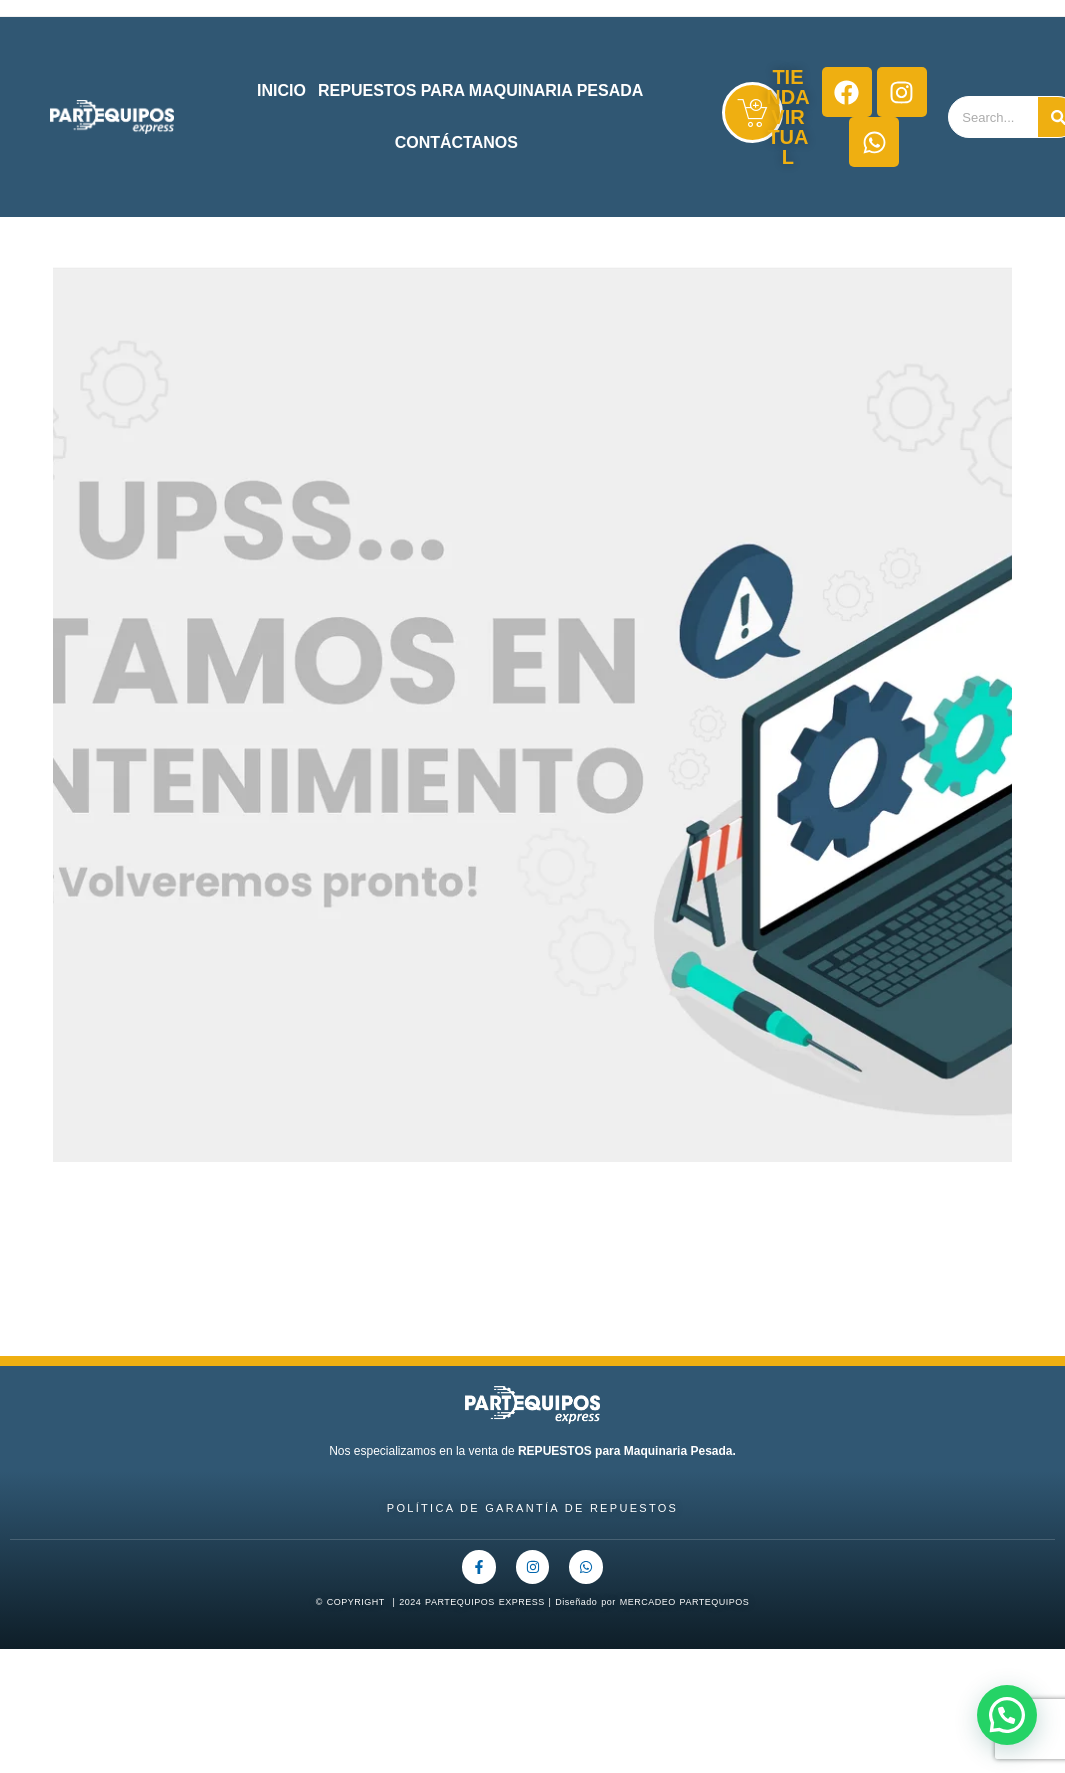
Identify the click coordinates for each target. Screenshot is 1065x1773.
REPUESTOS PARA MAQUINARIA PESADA (480, 90)
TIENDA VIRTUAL (787, 117)
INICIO (281, 90)
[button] (1007, 1715)
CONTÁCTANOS (456, 142)
